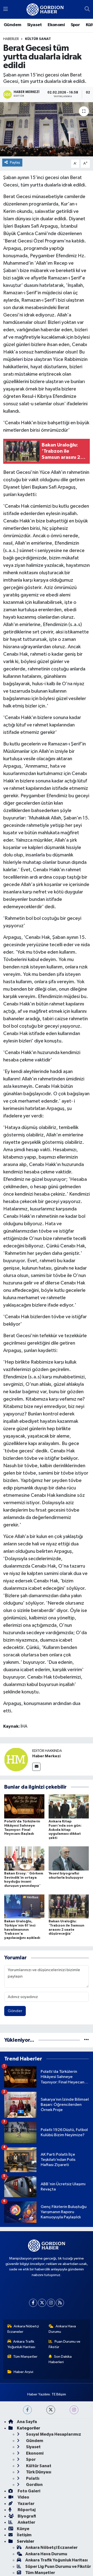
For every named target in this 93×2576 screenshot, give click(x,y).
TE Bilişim (59, 2394)
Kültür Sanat (38, 39)
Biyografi (22, 2516)
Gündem (12, 25)
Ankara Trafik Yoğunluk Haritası (21, 2344)
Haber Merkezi (46, 1756)
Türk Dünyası (34, 2472)
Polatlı (28, 2478)
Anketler (21, 2522)
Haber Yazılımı (38, 2394)
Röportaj (21, 2510)
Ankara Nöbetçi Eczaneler (23, 2329)
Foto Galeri (24, 2491)
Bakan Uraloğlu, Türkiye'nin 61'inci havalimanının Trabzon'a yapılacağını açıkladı (22, 1930)
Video (18, 2497)
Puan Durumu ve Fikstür (64, 2344)
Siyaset (34, 25)
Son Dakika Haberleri (60, 2359)
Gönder (15, 2011)
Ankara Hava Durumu (62, 2329)
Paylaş (12, 162)
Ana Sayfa (22, 2422)
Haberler (11, 39)
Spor (75, 25)
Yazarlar (21, 2504)
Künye (18, 2529)
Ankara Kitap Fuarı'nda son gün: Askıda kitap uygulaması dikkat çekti (65, 1830)
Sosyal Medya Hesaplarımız (49, 2434)
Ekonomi (56, 25)
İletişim (19, 2535)
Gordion (30, 2485)
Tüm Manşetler (22, 2356)
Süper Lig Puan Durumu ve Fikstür (54, 2566)
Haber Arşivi (20, 2372)
